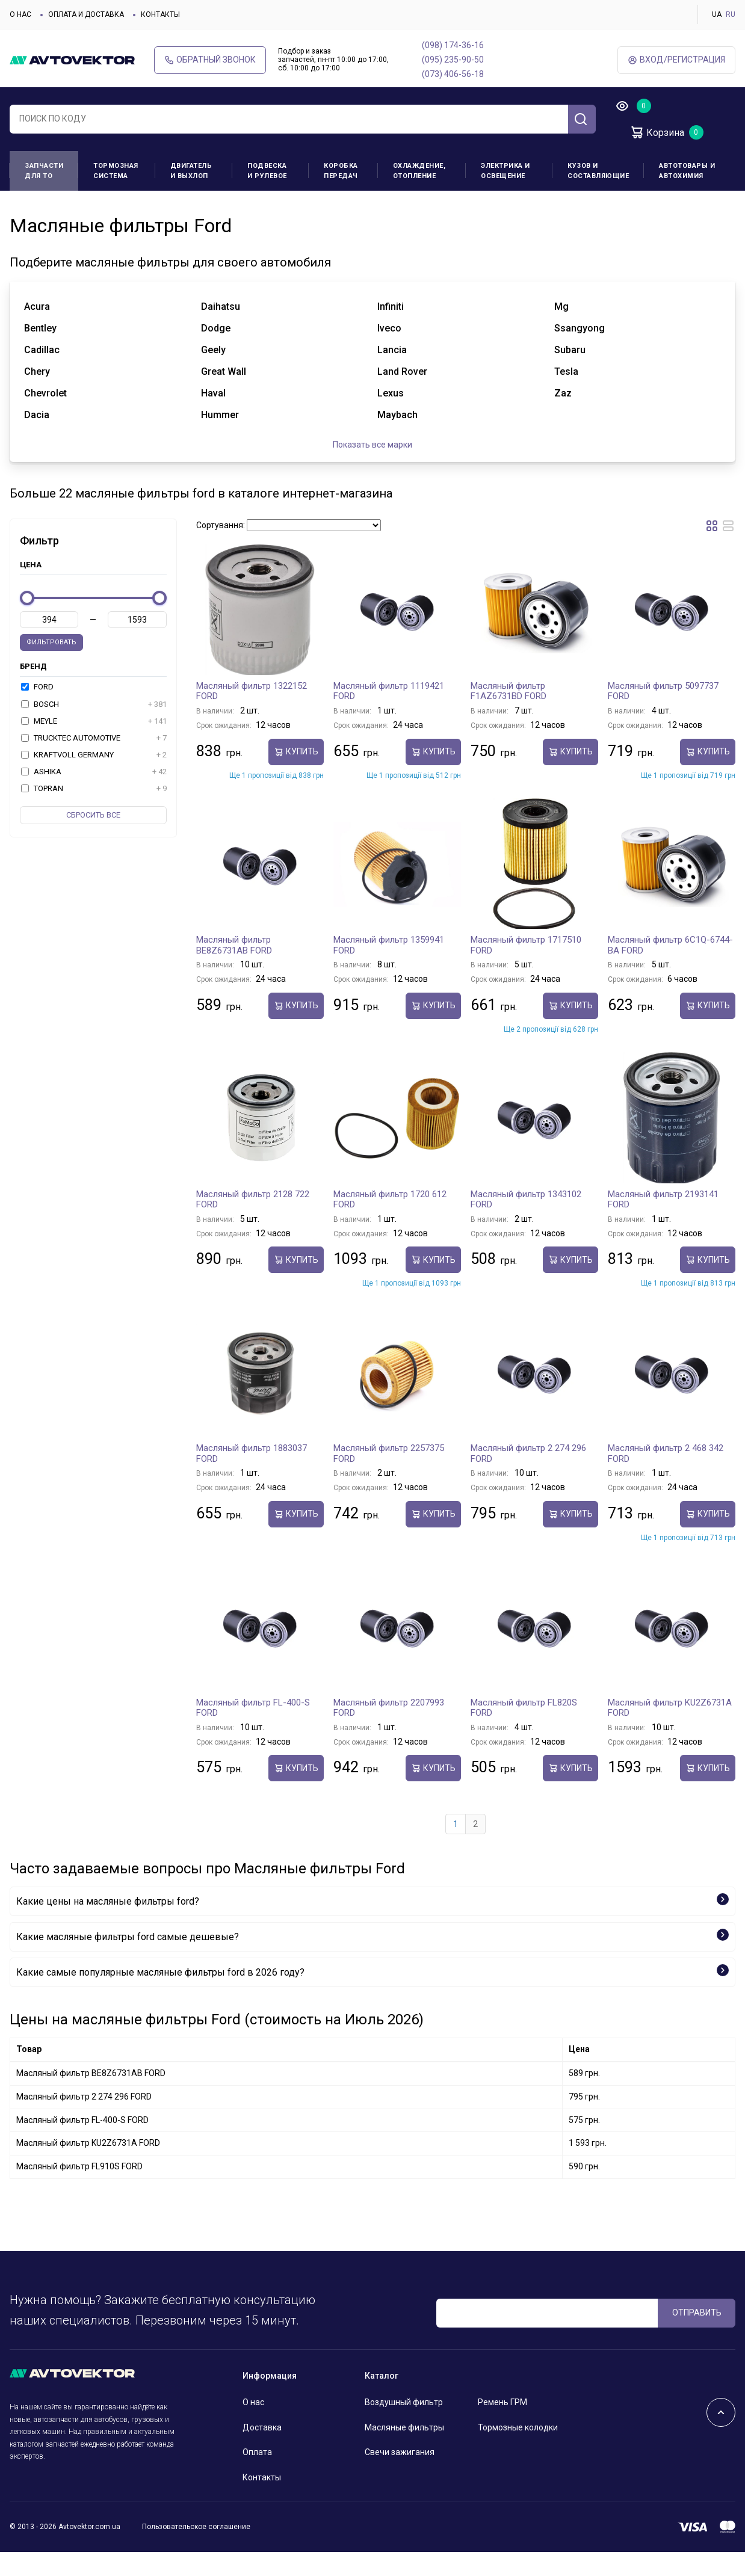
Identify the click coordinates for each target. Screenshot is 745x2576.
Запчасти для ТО (44, 171)
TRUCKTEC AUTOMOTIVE (94, 762)
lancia (392, 374)
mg (561, 330)
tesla (566, 395)
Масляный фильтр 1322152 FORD (251, 715)
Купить (296, 776)
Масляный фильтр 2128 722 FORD (252, 1223)
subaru (570, 374)
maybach (397, 439)
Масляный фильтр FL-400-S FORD (253, 1732)
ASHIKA (94, 796)
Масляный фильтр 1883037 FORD (251, 1477)
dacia (36, 439)
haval (213, 417)
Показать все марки (372, 468)
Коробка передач (341, 171)
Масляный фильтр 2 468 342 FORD (665, 1477)
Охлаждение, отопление (419, 171)
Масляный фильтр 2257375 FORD (388, 1477)
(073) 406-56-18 (453, 74)
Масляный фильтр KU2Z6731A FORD (670, 1732)
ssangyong (579, 352)
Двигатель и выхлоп (191, 171)
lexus (390, 417)
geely (213, 374)
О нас (20, 14)
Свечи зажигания (399, 2476)
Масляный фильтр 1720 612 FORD (390, 1223)
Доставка (262, 2451)
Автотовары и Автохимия (687, 171)
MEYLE (94, 745)
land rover (402, 395)
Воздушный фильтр (404, 2426)
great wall (223, 395)
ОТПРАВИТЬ (697, 2336)
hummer (220, 439)
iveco (389, 352)
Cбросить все (93, 838)
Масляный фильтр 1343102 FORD (526, 1223)
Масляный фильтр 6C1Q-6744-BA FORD (670, 969)
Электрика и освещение (505, 171)
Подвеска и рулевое (267, 171)
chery (37, 395)
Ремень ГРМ (502, 2426)
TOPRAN (94, 812)
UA (717, 14)
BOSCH (94, 728)
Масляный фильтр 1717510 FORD (526, 969)
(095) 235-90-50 (453, 59)
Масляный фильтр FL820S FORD (524, 1732)
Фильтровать (51, 666)
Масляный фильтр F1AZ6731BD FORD (508, 715)
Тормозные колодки (518, 2451)
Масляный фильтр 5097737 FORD (663, 715)
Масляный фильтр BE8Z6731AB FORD (234, 969)
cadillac (42, 374)
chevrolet (45, 417)
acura (37, 330)
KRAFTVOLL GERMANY (94, 779)
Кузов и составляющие (598, 171)
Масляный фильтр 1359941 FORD (388, 969)
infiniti (390, 330)
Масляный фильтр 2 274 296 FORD (528, 1477)
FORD (37, 710)
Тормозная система (115, 171)
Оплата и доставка (86, 14)
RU (730, 14)
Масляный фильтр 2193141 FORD (663, 1223)
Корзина (656, 132)
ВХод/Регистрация (676, 60)
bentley (40, 352)
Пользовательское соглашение (196, 2551)
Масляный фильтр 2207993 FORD (388, 1732)
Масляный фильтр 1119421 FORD (388, 715)
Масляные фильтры (404, 2451)
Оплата (257, 2476)
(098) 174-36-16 (453, 45)
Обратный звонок (210, 60)
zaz (563, 417)
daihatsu (220, 330)
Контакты (160, 14)
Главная (24, 209)
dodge (215, 352)
